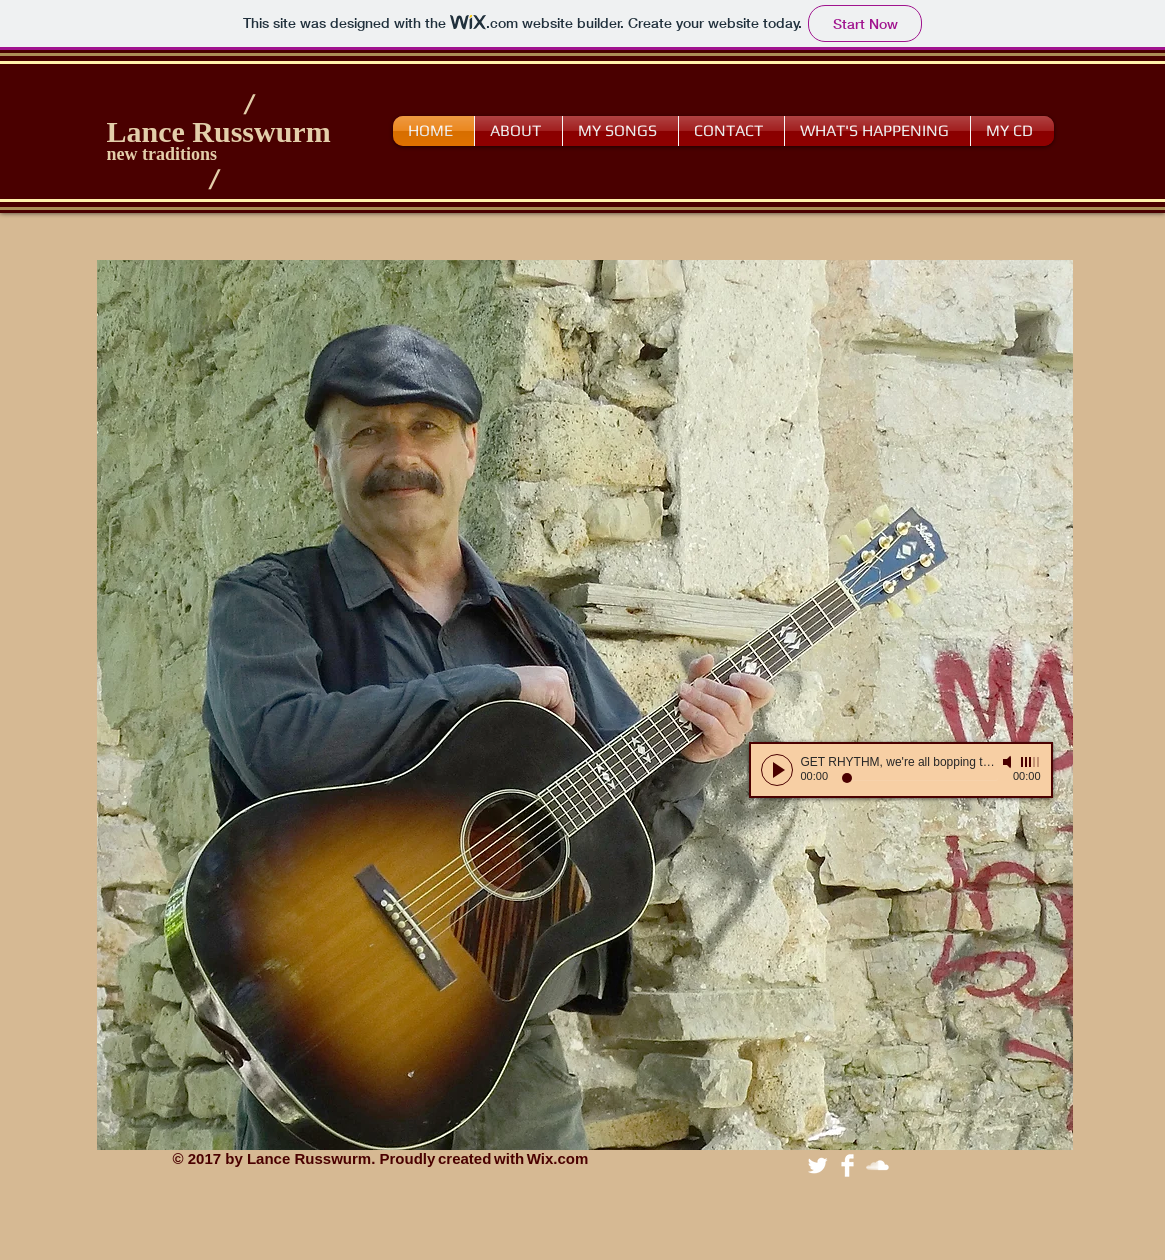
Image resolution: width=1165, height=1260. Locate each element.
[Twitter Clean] (817, 1165)
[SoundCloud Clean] (877, 1165)
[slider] (1031, 762)
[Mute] (1009, 762)
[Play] (777, 770)
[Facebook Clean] (847, 1165)
